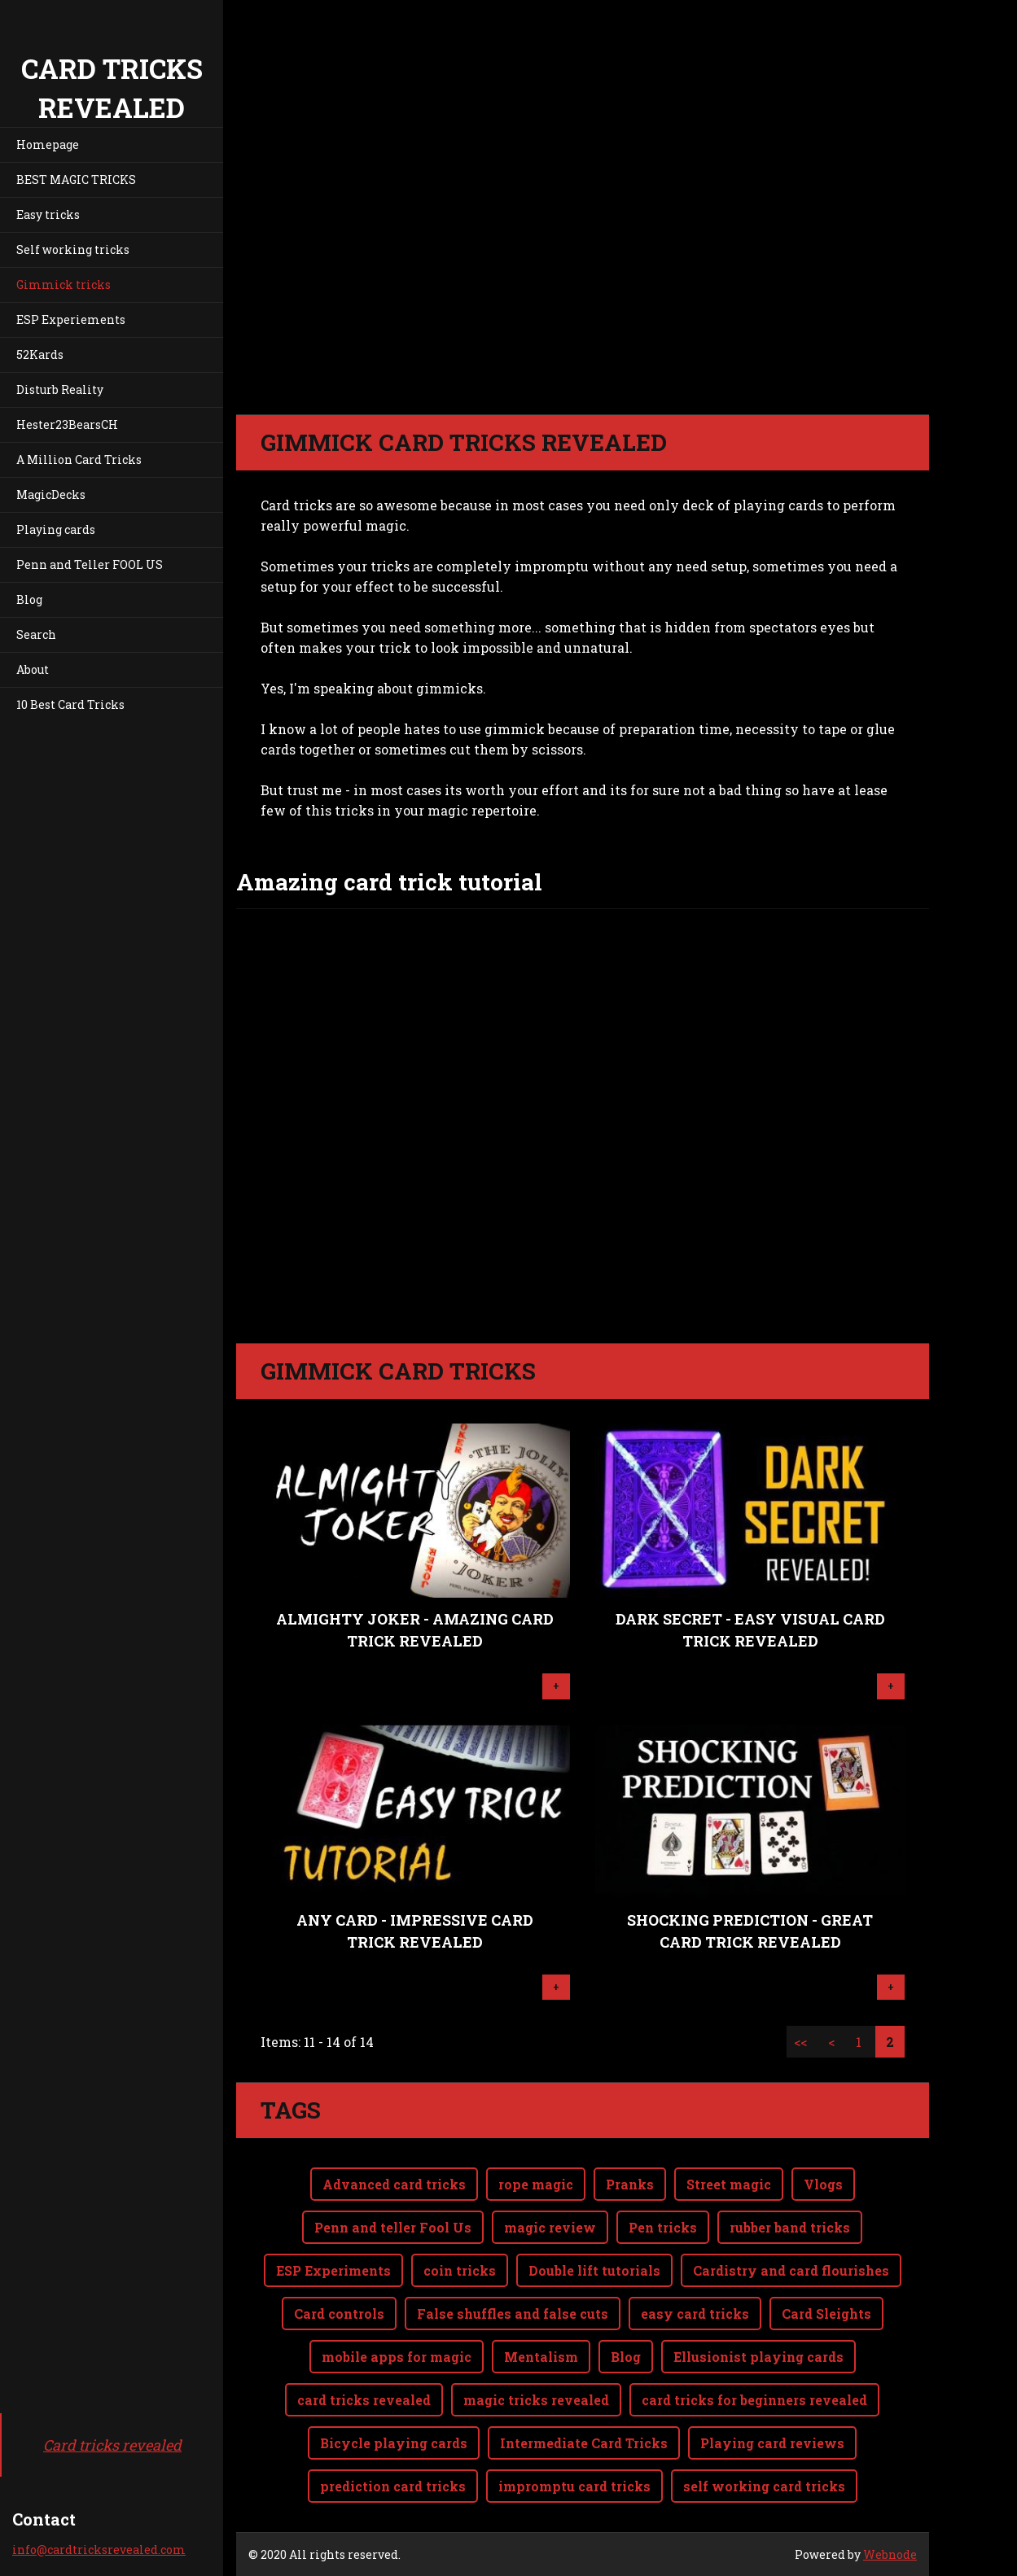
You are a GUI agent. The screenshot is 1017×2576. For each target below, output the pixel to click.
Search (36, 634)
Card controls (339, 2313)
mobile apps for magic (396, 2356)
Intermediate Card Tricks (584, 2442)
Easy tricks (48, 214)
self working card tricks (764, 2486)
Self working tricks (72, 249)
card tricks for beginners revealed (754, 2399)
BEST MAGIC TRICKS (76, 179)
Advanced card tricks (394, 2184)
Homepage (47, 144)
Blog (29, 599)
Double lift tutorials (594, 2270)
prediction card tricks (393, 2486)
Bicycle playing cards (393, 2442)
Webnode (890, 2554)
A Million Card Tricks (79, 459)
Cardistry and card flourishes (791, 2270)
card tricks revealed (364, 2399)
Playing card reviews (772, 2442)
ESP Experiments (333, 2270)
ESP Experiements (70, 319)
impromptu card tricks (574, 2486)
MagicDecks (50, 494)
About (32, 669)
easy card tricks (695, 2313)
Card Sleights (826, 2313)
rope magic (535, 2184)
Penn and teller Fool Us (392, 2227)
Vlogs (823, 2184)
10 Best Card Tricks (70, 704)
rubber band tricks (790, 2227)
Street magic (728, 2184)
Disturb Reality (59, 389)
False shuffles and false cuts (512, 2313)
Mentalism (541, 2356)
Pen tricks (663, 2227)
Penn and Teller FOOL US (89, 564)
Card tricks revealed (112, 2445)
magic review (550, 2227)
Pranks (630, 2184)
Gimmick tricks (63, 284)
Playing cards (55, 529)
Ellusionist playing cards (758, 2356)
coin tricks (459, 2270)
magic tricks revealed (536, 2399)
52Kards (40, 354)
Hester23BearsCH (67, 424)
